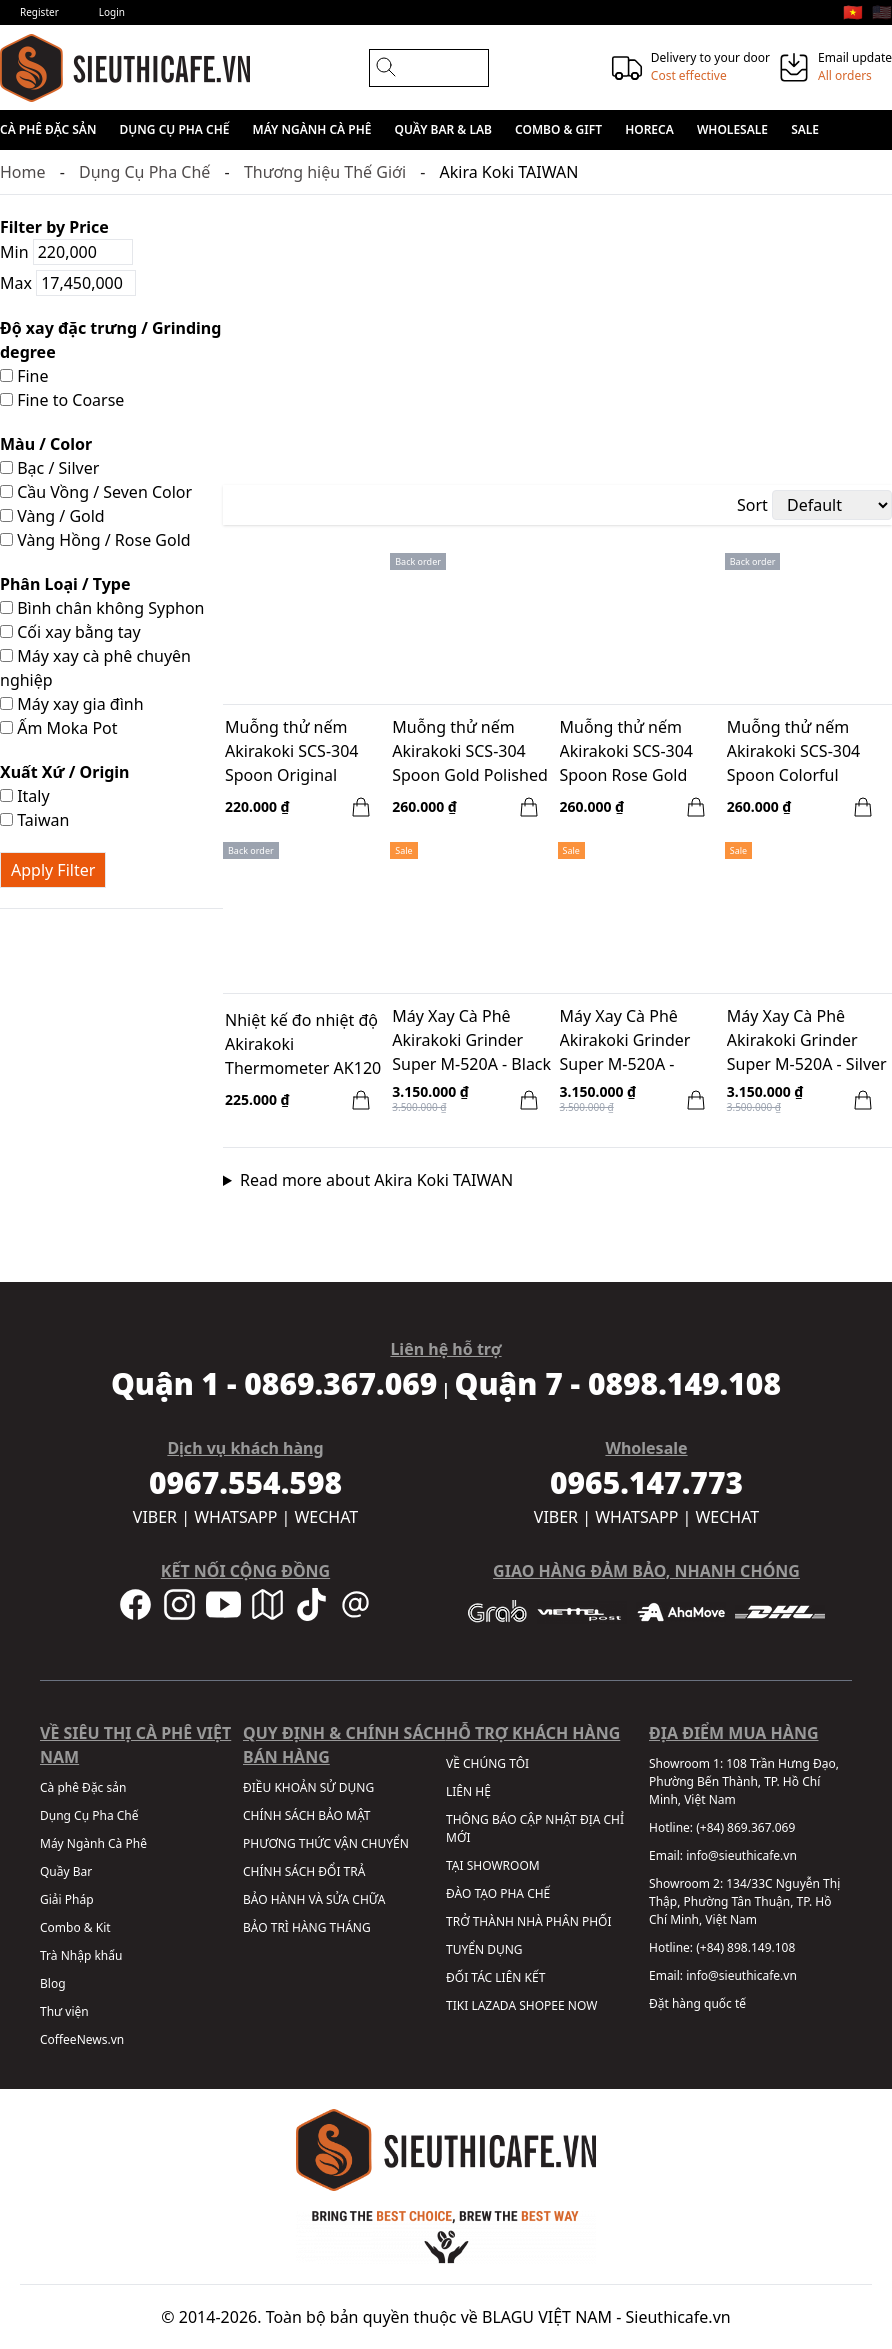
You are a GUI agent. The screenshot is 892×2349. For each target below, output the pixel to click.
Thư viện (64, 2011)
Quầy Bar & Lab (443, 129)
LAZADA (493, 2005)
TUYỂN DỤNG (484, 1949)
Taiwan (34, 820)
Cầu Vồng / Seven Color (96, 492)
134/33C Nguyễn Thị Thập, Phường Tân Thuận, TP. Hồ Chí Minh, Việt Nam (744, 1901)
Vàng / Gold (52, 516)
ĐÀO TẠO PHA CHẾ (498, 1893)
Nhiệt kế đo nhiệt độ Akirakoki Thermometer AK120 (303, 1044)
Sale (805, 129)
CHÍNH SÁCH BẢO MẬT (306, 1815)
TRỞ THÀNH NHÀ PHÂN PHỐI (528, 1921)
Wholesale (732, 129)
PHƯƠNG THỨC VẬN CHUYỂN (326, 1843)
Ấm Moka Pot (59, 728)
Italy (25, 796)
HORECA (649, 129)
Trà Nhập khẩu (81, 1955)
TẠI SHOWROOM (493, 1865)
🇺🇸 (882, 12)
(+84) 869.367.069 (745, 1827)
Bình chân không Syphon (102, 608)
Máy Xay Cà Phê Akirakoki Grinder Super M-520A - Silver (807, 1040)
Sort (752, 505)
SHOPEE (541, 2005)
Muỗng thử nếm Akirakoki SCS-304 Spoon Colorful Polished (794, 753)
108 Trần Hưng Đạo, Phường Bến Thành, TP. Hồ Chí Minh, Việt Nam (744, 1781)
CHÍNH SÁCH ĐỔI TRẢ (304, 1871)
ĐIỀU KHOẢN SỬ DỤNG (308, 1787)
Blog (53, 1983)
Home (23, 172)
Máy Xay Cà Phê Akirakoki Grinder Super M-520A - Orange (625, 1042)
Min (66, 252)
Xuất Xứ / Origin (65, 772)
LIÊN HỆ (468, 1791)
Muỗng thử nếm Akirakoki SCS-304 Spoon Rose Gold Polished (627, 753)
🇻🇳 (853, 12)
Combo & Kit (75, 1927)
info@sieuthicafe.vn (741, 1855)
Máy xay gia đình (72, 704)
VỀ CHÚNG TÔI (487, 1763)
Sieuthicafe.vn (678, 2317)
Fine (24, 376)
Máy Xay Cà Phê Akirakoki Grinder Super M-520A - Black (471, 1040)
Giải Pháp (67, 1899)
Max (68, 283)
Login (112, 12)
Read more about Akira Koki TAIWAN (376, 1180)
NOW (583, 2005)
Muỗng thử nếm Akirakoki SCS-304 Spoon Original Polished (292, 753)
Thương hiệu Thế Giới (325, 172)
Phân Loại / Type (65, 584)
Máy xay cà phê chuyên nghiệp (95, 668)
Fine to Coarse (62, 400)
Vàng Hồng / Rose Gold (95, 540)
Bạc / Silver (49, 468)
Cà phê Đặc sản (48, 129)
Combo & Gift (558, 129)
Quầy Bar (66, 1871)
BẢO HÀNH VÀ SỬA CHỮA (314, 1899)
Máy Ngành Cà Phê (312, 129)
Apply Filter (53, 870)
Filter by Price (54, 227)
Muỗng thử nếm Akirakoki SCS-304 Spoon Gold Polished (470, 751)
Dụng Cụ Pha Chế (175, 129)
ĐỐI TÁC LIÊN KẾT (495, 1977)
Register (39, 12)
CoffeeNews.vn (82, 2039)
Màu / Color (46, 444)
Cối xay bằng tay (70, 632)
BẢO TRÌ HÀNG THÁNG (307, 1927)
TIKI (457, 2005)
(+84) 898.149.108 (745, 1947)
